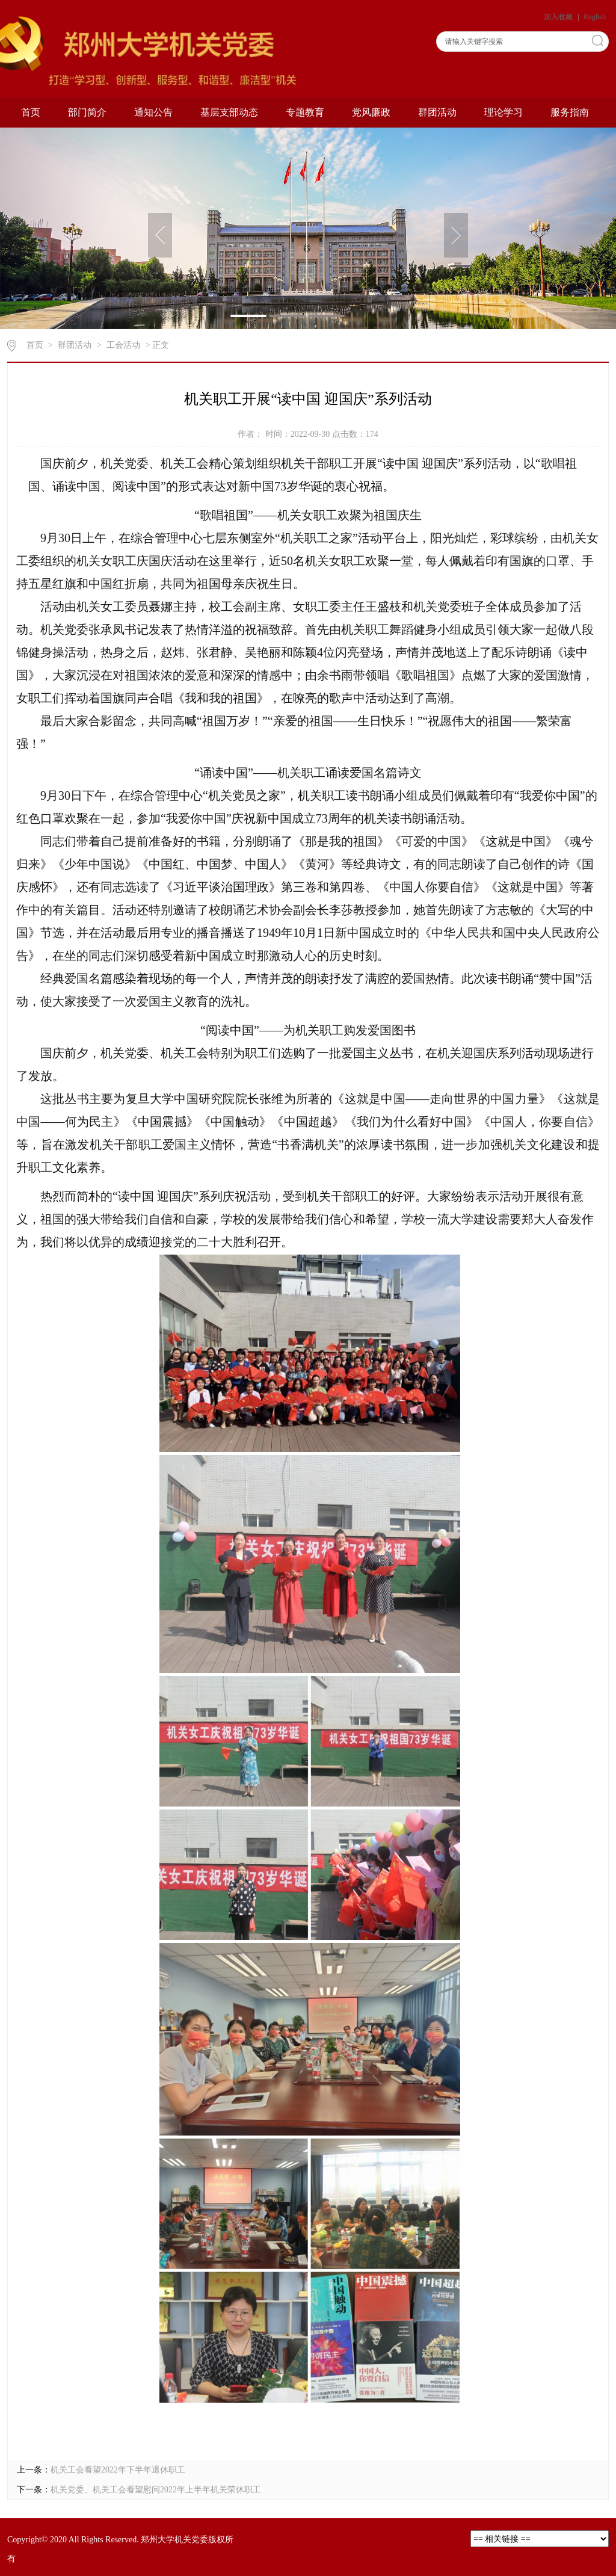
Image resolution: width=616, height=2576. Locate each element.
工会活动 (123, 345)
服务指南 (569, 112)
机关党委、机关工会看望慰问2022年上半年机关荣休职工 (156, 2489)
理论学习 (503, 112)
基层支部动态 (229, 112)
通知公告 (153, 112)
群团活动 (437, 112)
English (595, 17)
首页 (30, 112)
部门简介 (87, 112)
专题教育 (305, 112)
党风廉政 (371, 112)
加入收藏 (559, 17)
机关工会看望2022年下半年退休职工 (118, 2469)
